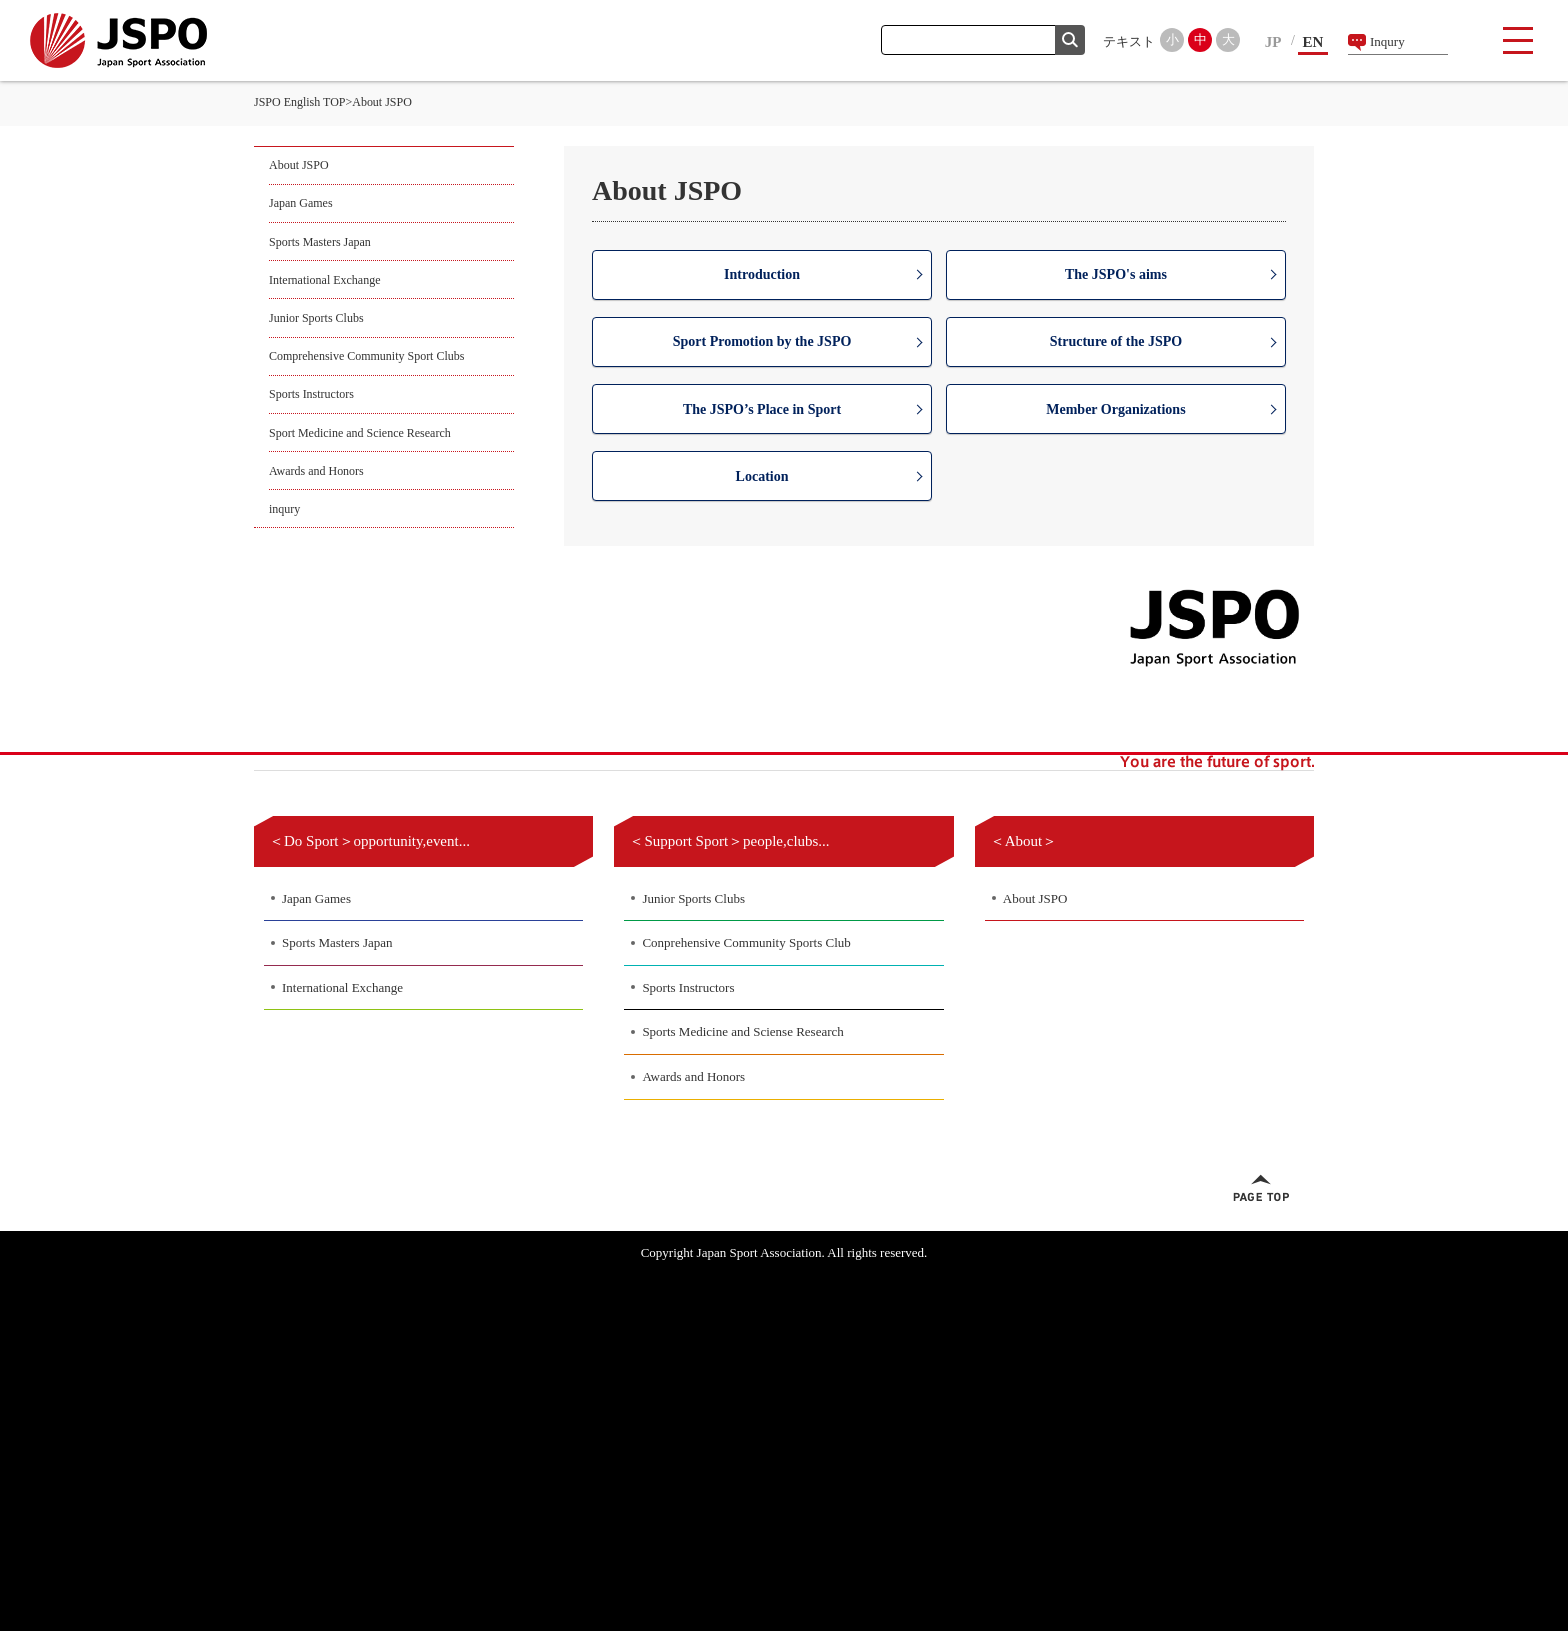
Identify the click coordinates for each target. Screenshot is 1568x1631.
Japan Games (301, 203)
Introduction (762, 274)
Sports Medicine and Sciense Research (742, 1031)
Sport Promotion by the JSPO (762, 341)
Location (762, 476)
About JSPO (299, 165)
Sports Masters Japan (320, 242)
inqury (284, 509)
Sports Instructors (311, 394)
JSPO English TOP (299, 102)
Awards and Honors (316, 471)
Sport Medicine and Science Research (360, 433)
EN (1313, 42)
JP (1273, 42)
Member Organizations (1115, 409)
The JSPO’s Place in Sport (762, 409)
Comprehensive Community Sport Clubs (366, 356)
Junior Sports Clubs (316, 318)
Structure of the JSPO (1116, 341)
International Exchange (324, 280)
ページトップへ (1261, 1188)
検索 (1070, 40)
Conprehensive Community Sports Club (746, 942)
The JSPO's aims (1116, 274)
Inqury (1387, 41)
